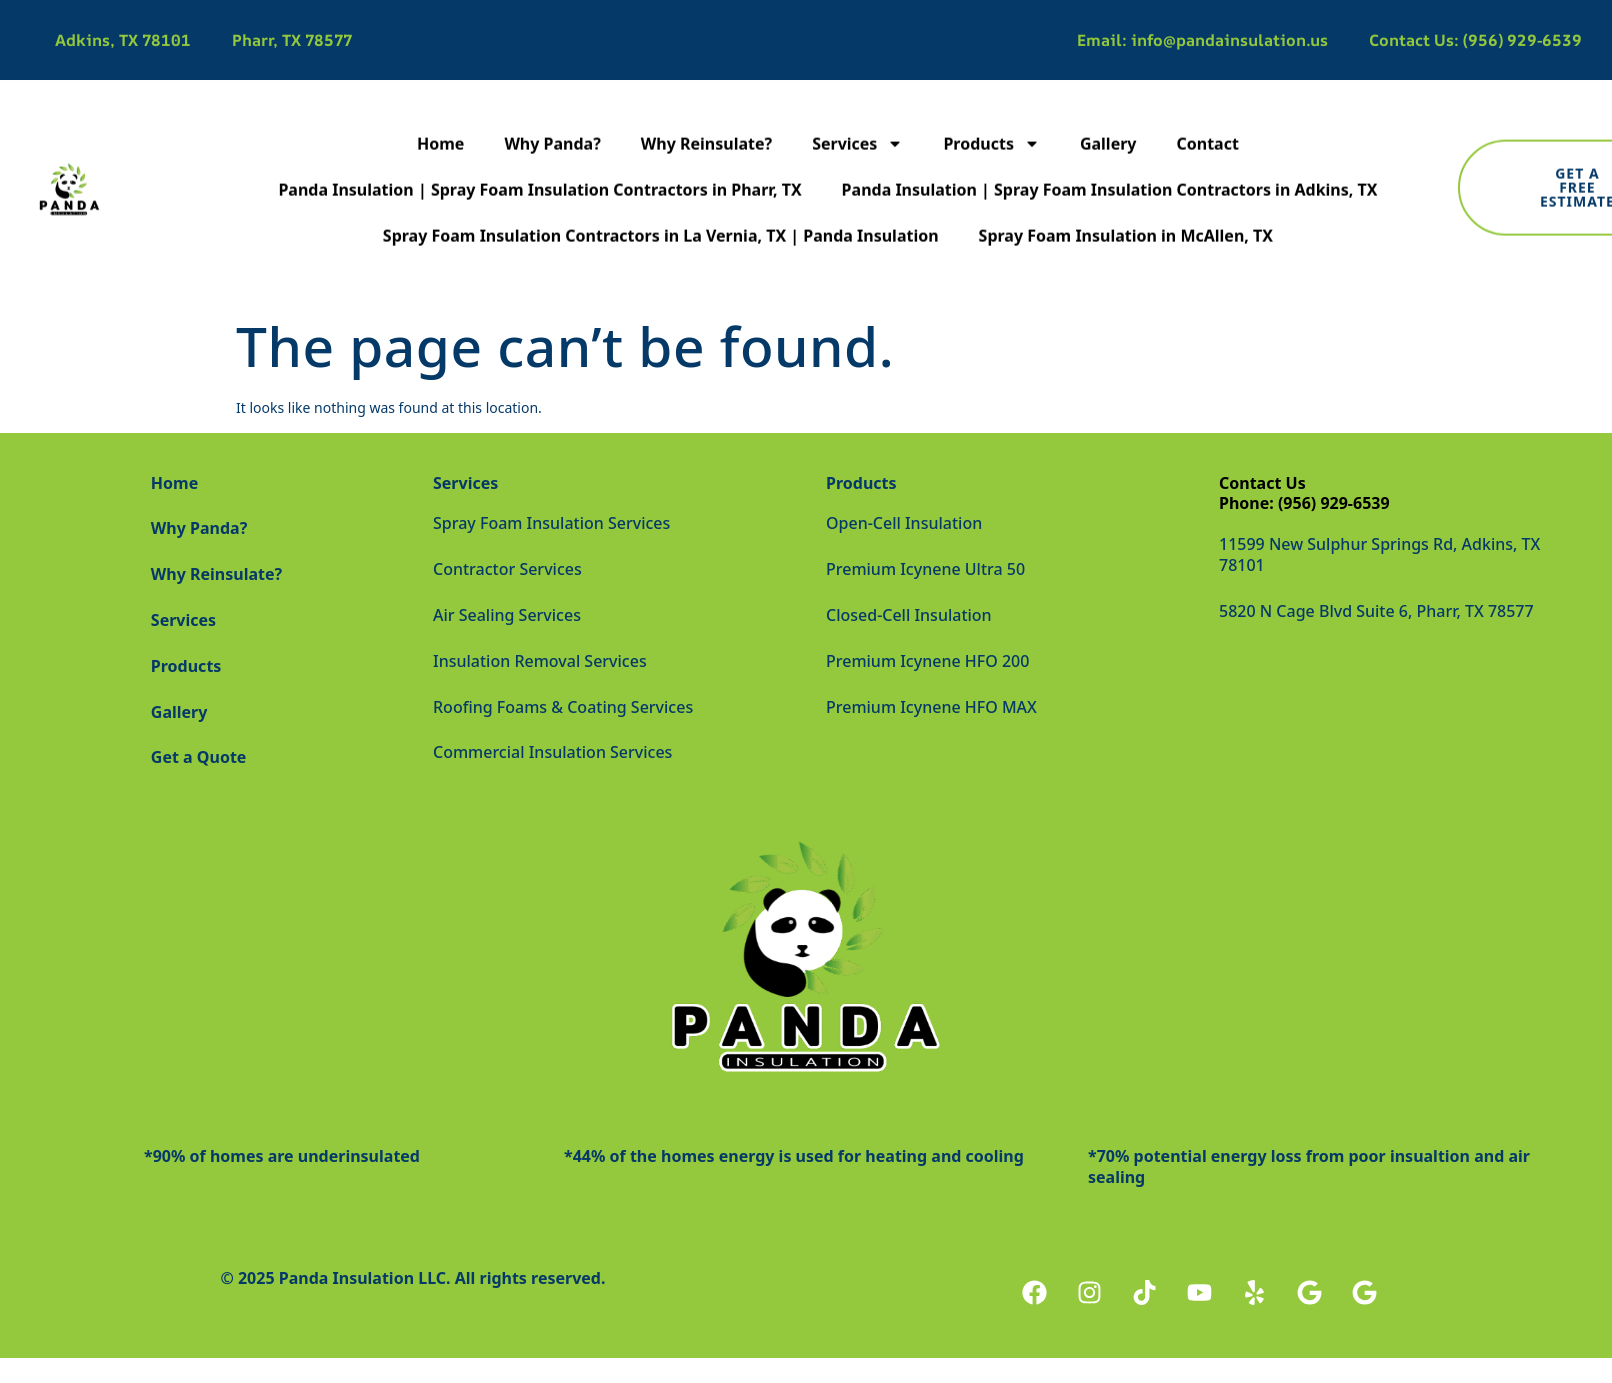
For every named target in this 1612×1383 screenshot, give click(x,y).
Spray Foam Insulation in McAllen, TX (1126, 218)
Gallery (1108, 126)
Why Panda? (552, 126)
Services (857, 126)
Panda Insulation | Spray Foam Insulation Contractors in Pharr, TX (539, 172)
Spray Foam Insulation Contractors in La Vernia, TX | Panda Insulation (661, 218)
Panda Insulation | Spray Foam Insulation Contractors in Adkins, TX (1110, 172)
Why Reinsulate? (706, 126)
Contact (1207, 126)
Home (440, 126)
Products (991, 126)
